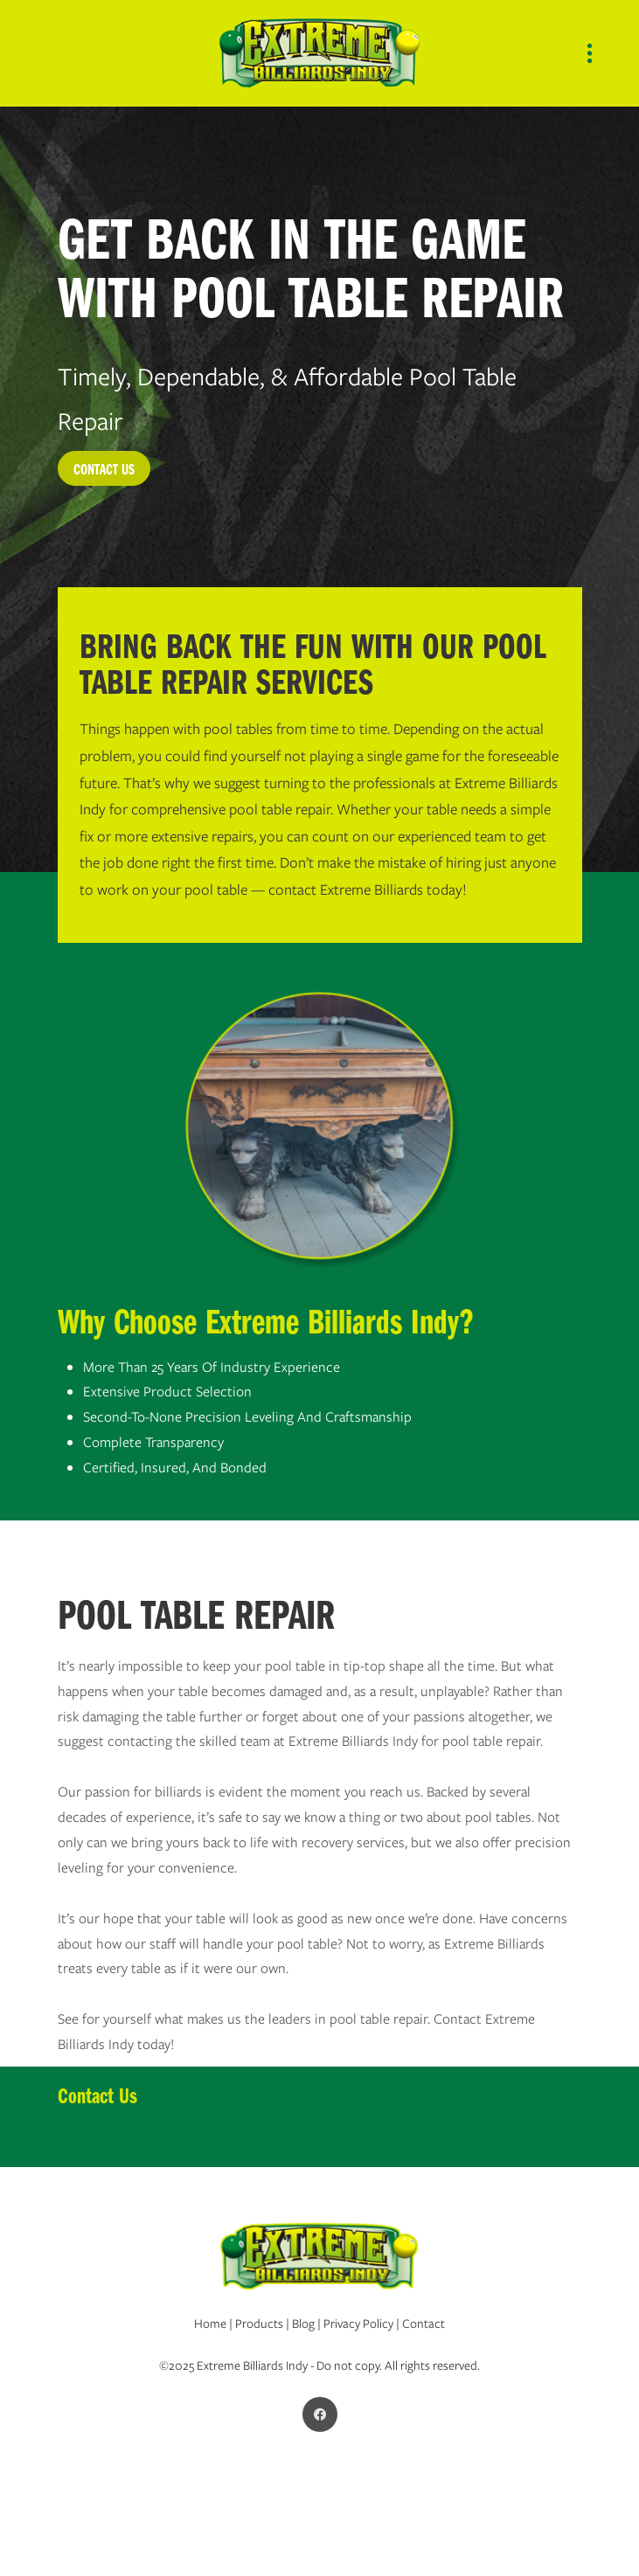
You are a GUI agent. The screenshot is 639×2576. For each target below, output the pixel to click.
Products (260, 2323)
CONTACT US (104, 468)
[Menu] (589, 53)
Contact (423, 2323)
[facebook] (319, 2414)
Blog (303, 2323)
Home (210, 2323)
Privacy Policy (358, 2323)
